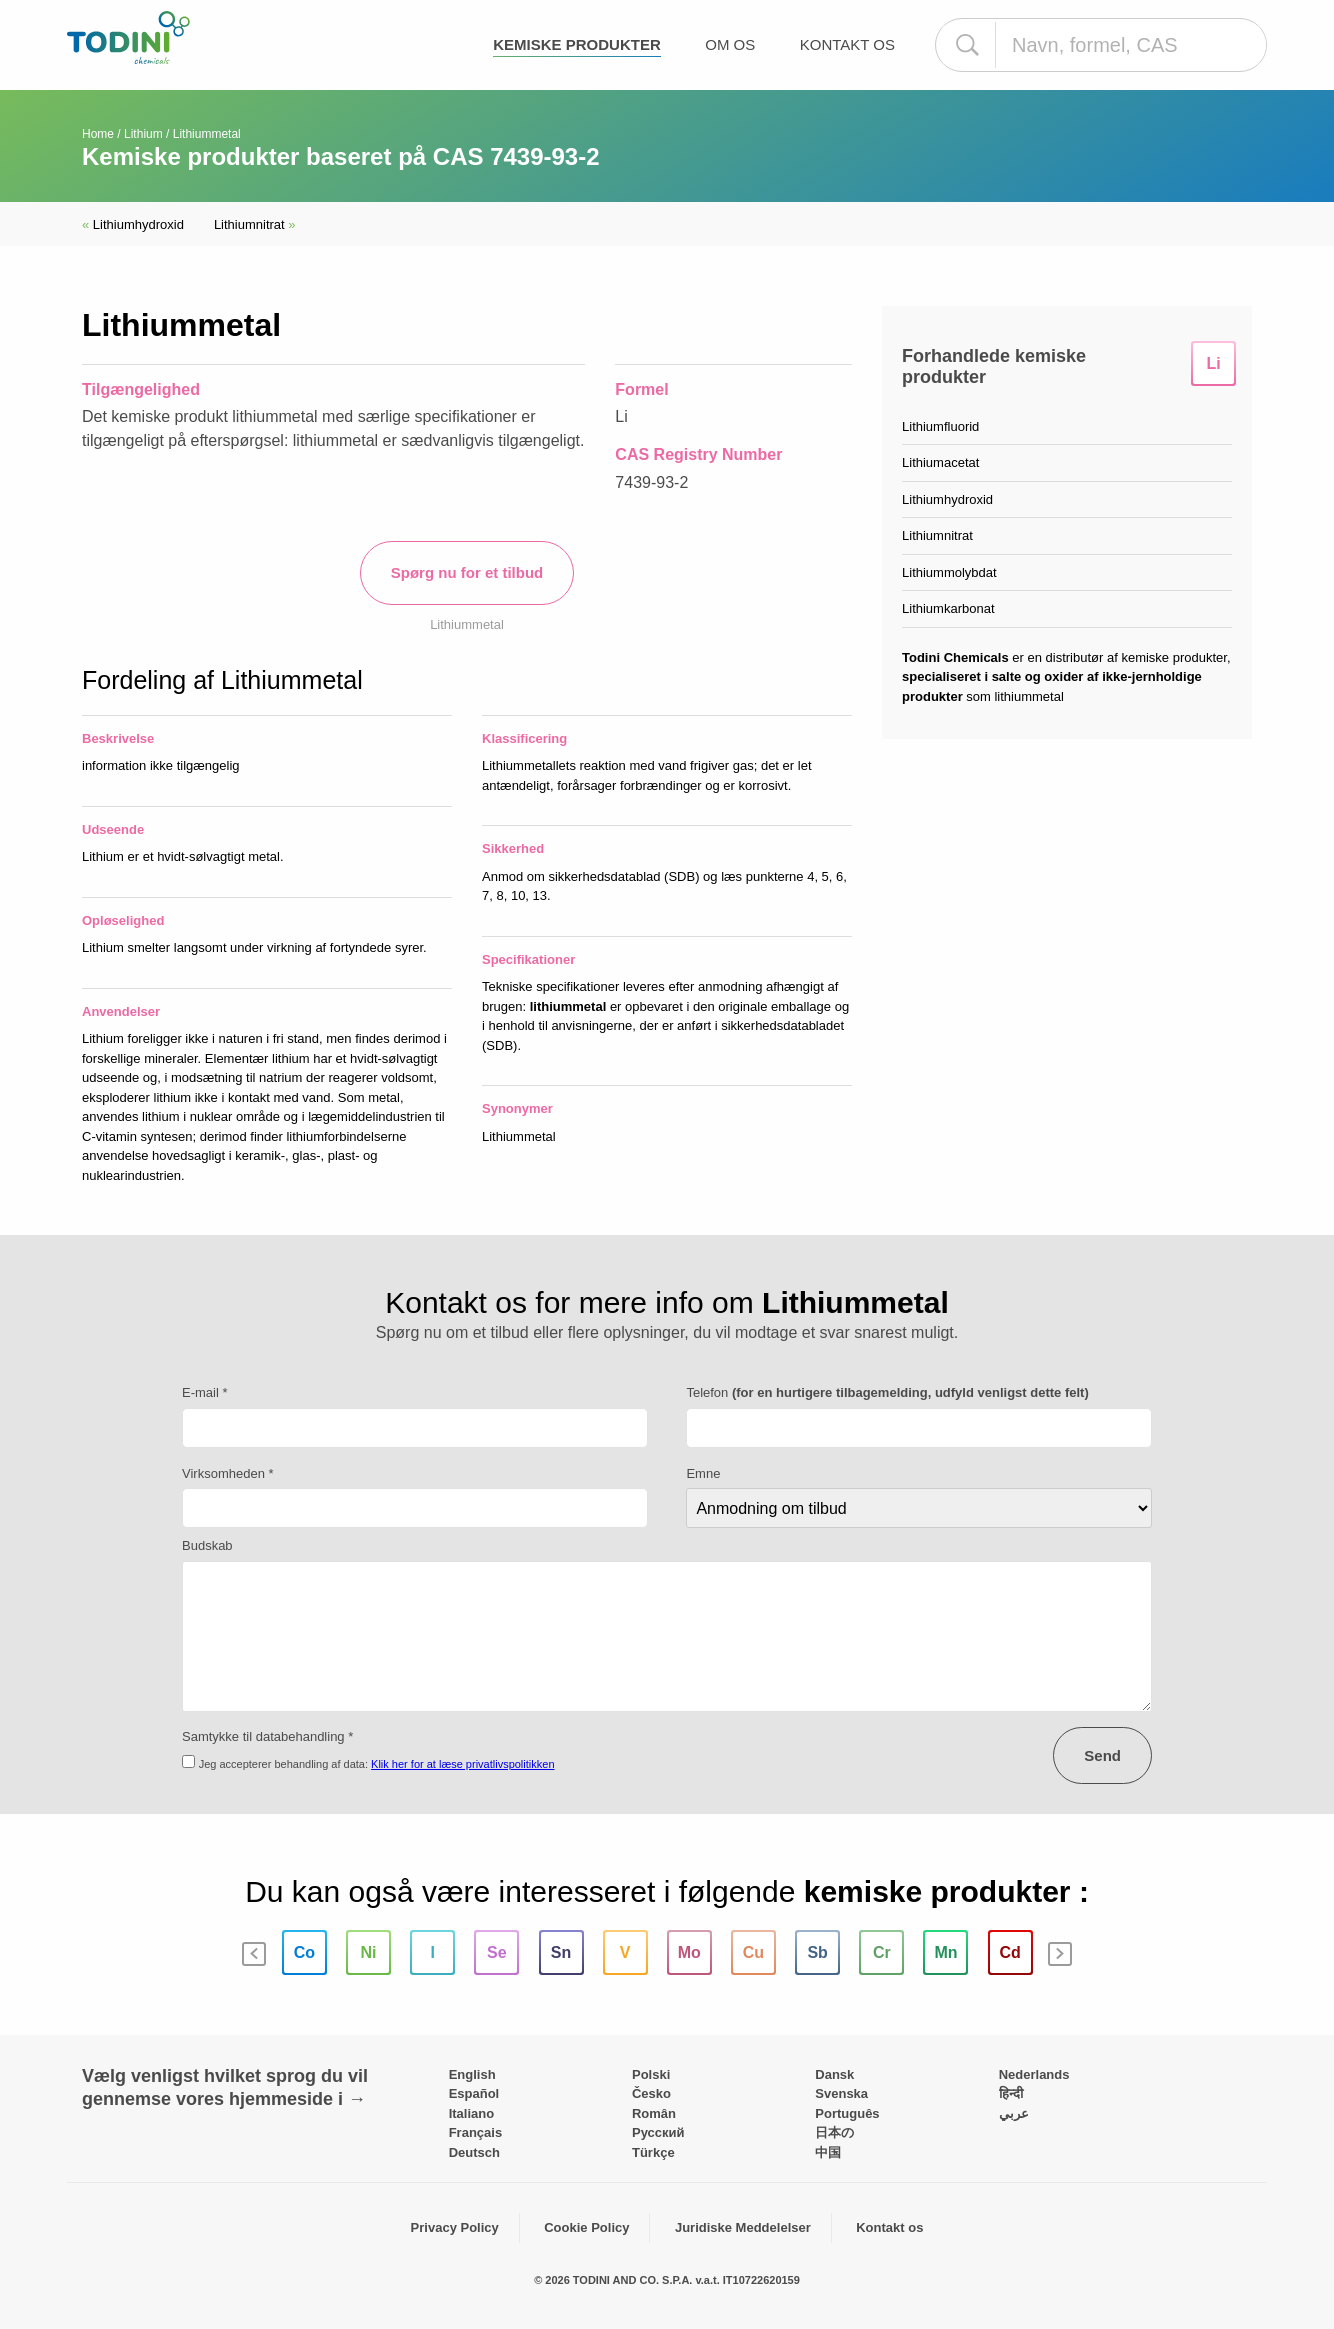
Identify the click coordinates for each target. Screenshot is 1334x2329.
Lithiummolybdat (949, 572)
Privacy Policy (455, 2227)
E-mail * (205, 1392)
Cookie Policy (586, 2227)
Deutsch (474, 2152)
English (472, 2074)
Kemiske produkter (577, 44)
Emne (703, 1473)
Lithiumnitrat (255, 224)
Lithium (143, 134)
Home (98, 134)
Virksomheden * (228, 1473)
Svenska (841, 2093)
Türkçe (653, 2152)
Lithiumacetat (940, 462)
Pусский (658, 2132)
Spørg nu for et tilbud (467, 572)
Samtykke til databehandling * (267, 1736)
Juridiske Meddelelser (743, 2227)
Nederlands (1034, 2074)
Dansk (834, 2074)
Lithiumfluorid (940, 426)
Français (475, 2132)
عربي (1014, 2113)
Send (1102, 1755)
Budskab (207, 1545)
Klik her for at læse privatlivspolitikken (462, 1764)
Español (474, 2093)
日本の (834, 2132)
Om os (730, 44)
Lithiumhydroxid (133, 224)
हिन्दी (1011, 2093)
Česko (651, 2093)
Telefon (887, 1392)
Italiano (472, 2113)
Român (654, 2113)
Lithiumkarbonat (948, 608)
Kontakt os (847, 44)
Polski (651, 2074)
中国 (828, 2152)
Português (847, 2113)
